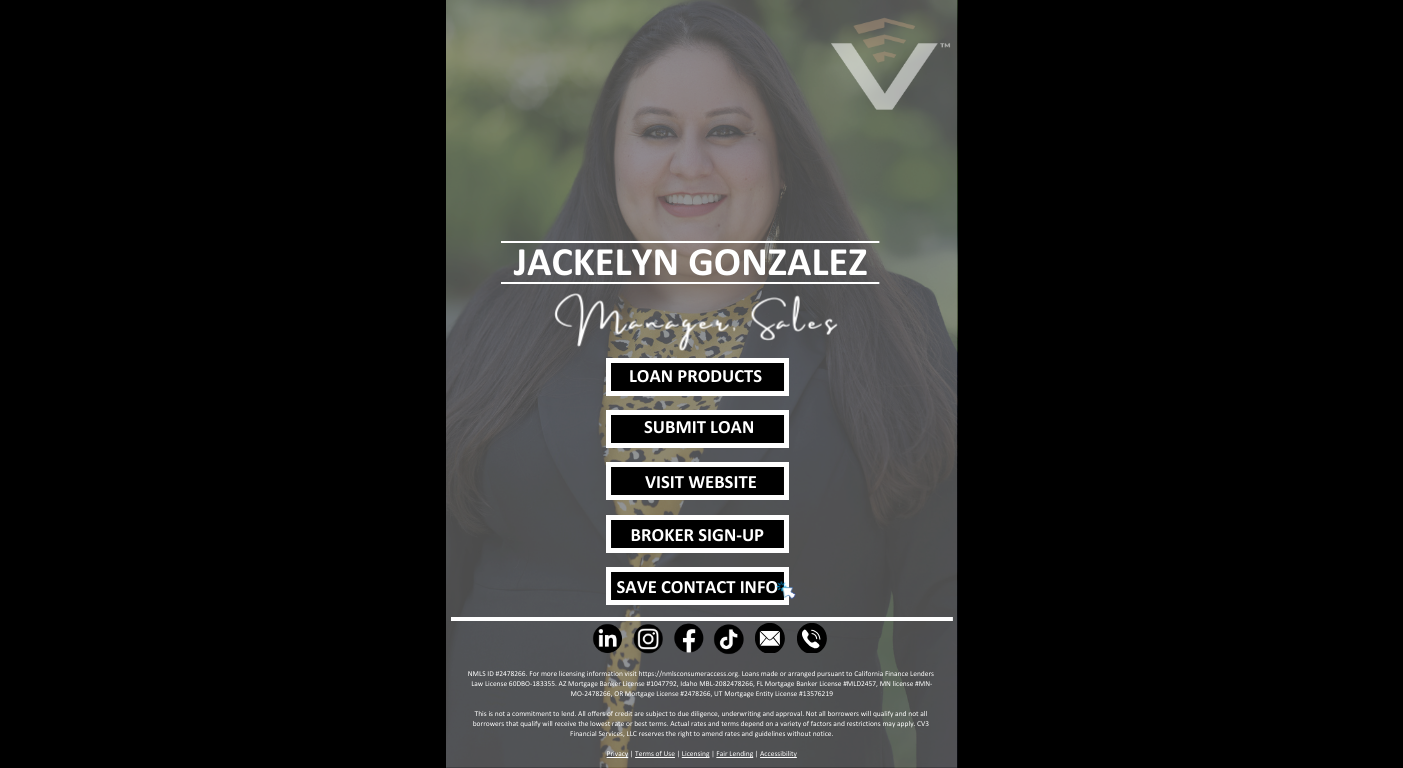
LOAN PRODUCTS (695, 377)
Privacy (618, 754)
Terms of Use (655, 754)
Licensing (696, 754)
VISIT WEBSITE (701, 483)
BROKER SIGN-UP (697, 536)
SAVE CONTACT (678, 588)
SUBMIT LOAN (699, 428)
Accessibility (778, 754)
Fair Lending (734, 754)
